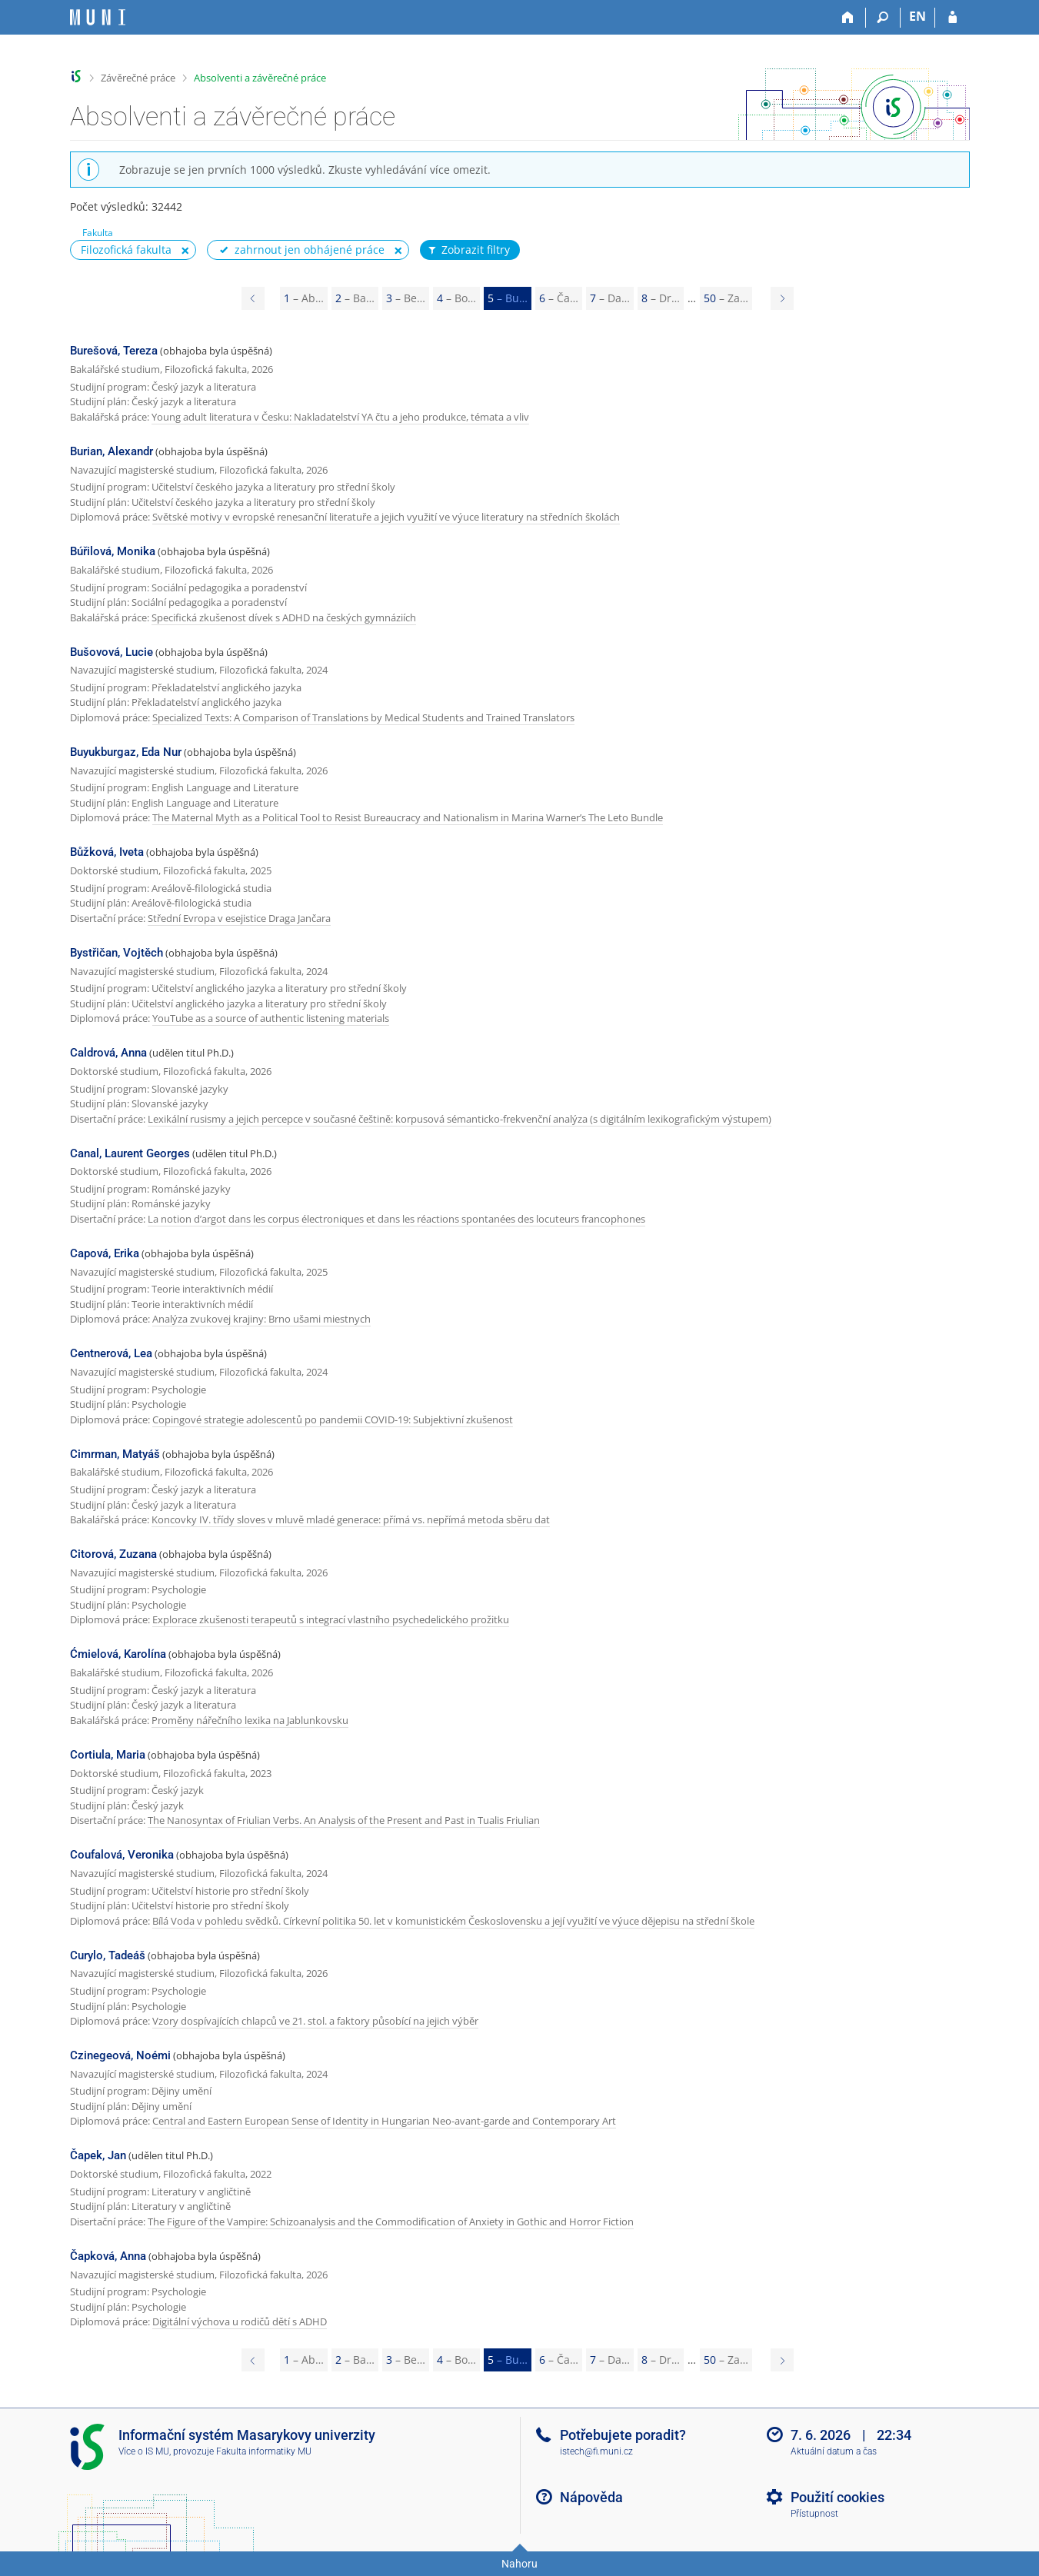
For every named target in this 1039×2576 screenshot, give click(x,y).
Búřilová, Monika (112, 551)
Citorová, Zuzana (113, 1554)
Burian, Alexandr (111, 451)
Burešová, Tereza (114, 351)
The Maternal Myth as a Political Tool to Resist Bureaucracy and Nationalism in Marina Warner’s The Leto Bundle (407, 817)
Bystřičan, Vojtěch (116, 953)
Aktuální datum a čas (834, 2451)
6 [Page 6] (558, 298)
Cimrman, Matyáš (115, 1454)
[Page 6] (782, 298)
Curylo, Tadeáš (107, 1955)
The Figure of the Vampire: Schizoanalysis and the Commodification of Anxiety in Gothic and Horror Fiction (391, 2221)
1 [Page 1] (304, 298)
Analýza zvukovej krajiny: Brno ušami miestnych (261, 1319)
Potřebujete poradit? (623, 2435)
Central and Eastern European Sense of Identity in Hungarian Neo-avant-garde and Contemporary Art (384, 2121)
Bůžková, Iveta (107, 852)
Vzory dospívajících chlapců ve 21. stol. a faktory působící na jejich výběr (315, 2021)
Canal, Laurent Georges (130, 1153)
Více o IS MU (143, 2451)
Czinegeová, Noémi (120, 2055)
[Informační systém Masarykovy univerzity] (97, 17)
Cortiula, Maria (107, 1755)
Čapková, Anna (108, 2256)
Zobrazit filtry (468, 250)
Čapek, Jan (98, 2155)
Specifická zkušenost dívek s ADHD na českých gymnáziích (284, 617)
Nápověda (591, 2497)
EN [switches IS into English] (917, 16)
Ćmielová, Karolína (118, 1654)
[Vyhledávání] (883, 18)
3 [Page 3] (405, 298)
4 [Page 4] (456, 298)
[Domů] (848, 18)
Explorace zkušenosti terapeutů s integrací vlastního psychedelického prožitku (330, 1619)
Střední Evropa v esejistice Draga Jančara (239, 918)
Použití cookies (837, 2497)
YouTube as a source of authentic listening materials (270, 1018)
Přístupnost (814, 2513)
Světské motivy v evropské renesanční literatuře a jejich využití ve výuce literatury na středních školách (386, 517)
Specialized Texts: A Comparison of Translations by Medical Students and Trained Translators (363, 717)
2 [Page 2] (355, 298)
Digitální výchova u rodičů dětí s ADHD (239, 2321)
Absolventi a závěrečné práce (260, 78)
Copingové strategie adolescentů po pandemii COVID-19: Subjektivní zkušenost (332, 1419)
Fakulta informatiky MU (263, 2451)
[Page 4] (253, 298)
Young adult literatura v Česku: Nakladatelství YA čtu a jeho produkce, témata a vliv (340, 417)
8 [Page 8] (660, 298)
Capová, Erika (104, 1253)
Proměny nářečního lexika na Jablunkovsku (250, 1720)
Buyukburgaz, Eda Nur (125, 752)
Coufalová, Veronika (122, 1855)
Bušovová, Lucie (111, 652)
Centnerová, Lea (111, 1353)
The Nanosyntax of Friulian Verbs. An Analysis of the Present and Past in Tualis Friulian (344, 1820)
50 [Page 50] (726, 298)
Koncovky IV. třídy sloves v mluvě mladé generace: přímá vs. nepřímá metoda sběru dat (351, 1519)
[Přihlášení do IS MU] (952, 18)
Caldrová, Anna (108, 1053)
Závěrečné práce (138, 78)
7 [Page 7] (610, 298)
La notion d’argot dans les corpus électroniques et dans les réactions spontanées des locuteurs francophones (396, 1219)
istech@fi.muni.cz (596, 2451)
